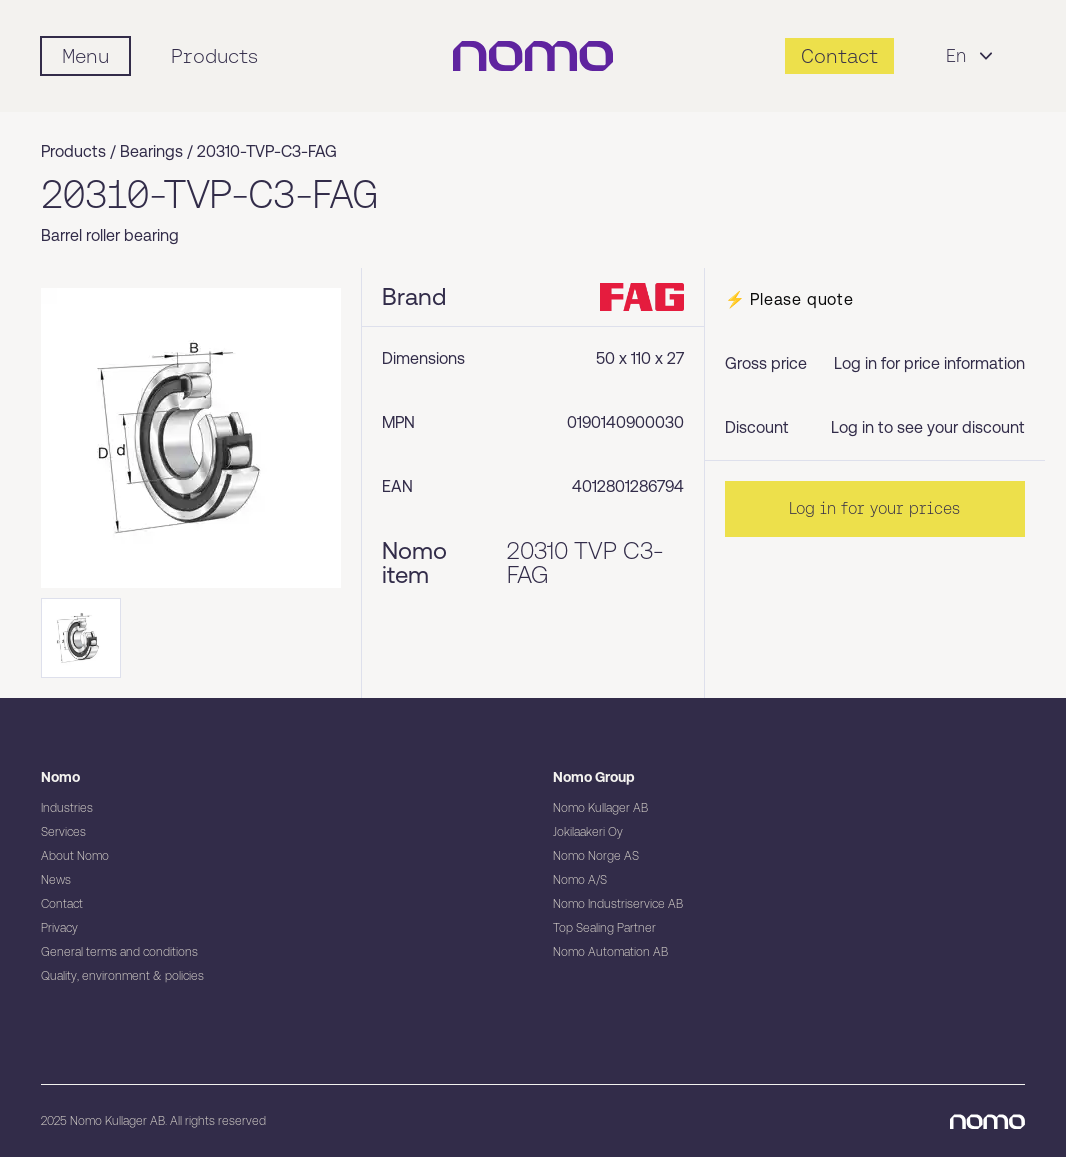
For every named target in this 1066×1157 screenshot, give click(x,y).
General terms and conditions (119, 952)
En (972, 56)
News (56, 880)
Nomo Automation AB (610, 952)
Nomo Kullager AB (600, 808)
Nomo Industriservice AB (618, 904)
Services (63, 832)
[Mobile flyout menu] (85, 56)
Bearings (151, 151)
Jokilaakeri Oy (588, 832)
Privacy (59, 928)
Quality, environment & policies (122, 976)
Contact (62, 904)
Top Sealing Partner (604, 928)
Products (214, 56)
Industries (67, 808)
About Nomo (75, 856)
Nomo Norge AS (596, 856)
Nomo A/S (580, 880)
